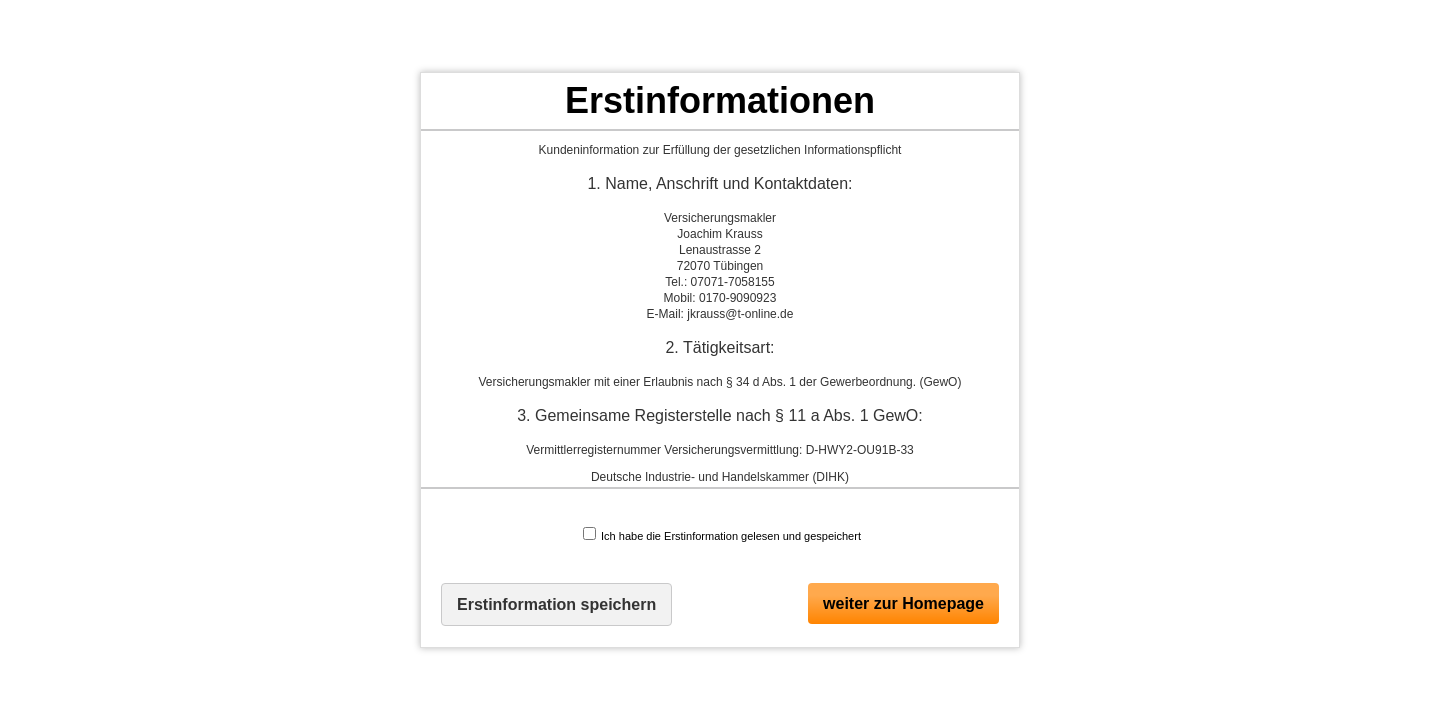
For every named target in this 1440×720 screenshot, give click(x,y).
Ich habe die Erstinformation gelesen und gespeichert (722, 534)
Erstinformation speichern (556, 604)
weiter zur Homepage (903, 603)
